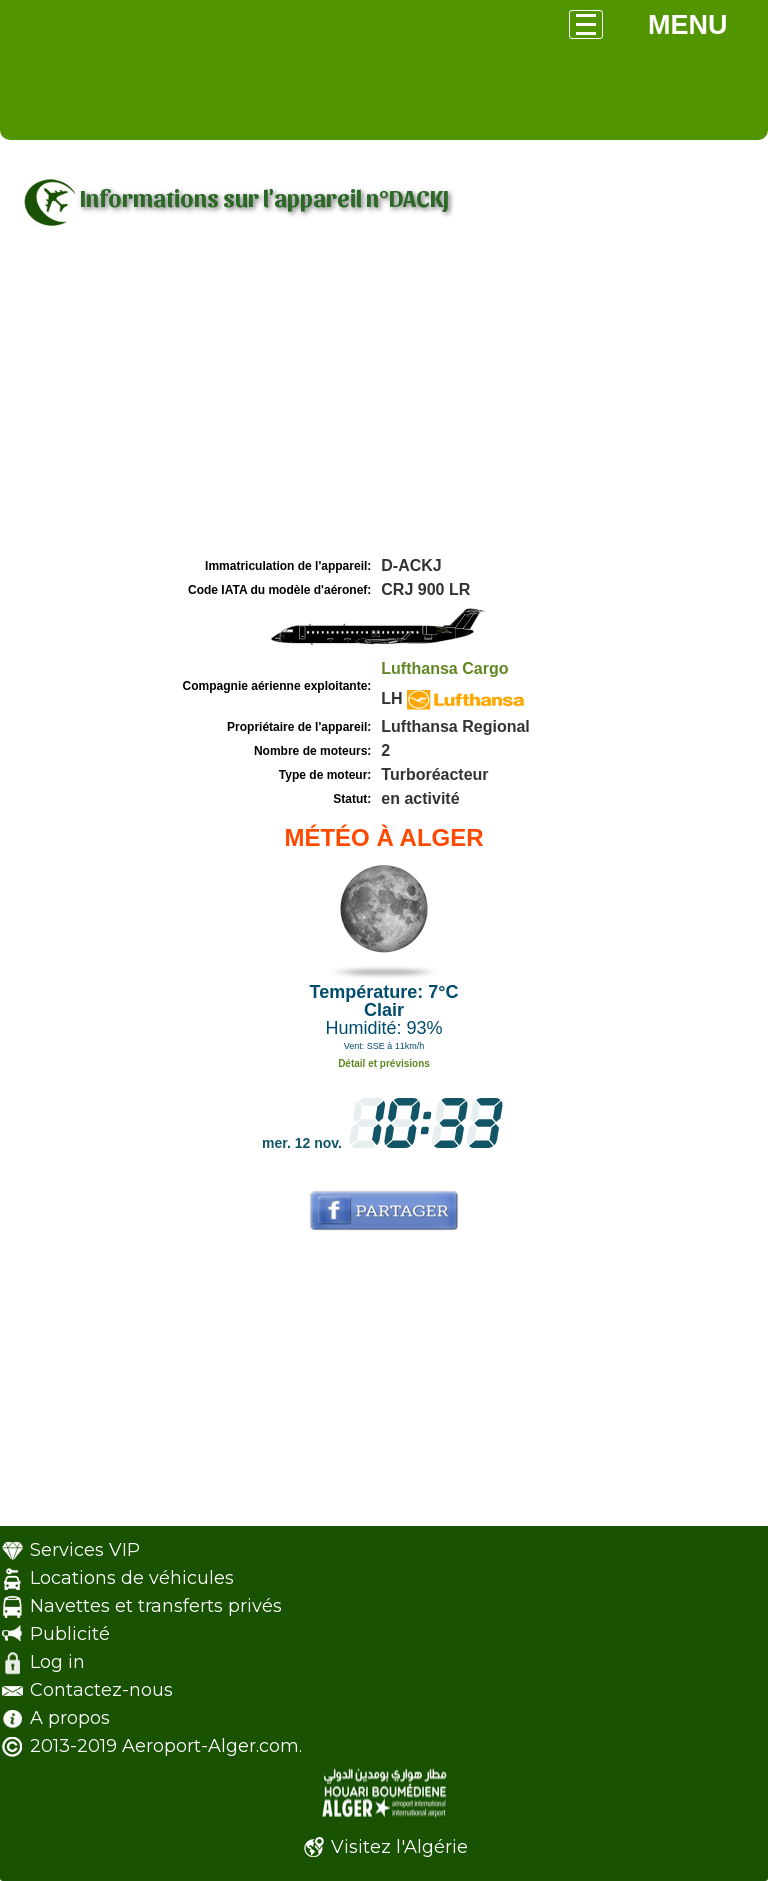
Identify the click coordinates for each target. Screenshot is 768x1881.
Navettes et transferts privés (156, 1606)
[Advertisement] (384, 403)
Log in (57, 1662)
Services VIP (85, 1550)
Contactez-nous (101, 1690)
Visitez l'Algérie (399, 1847)
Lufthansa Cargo (444, 668)
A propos (70, 1718)
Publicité (70, 1634)
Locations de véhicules (132, 1578)
